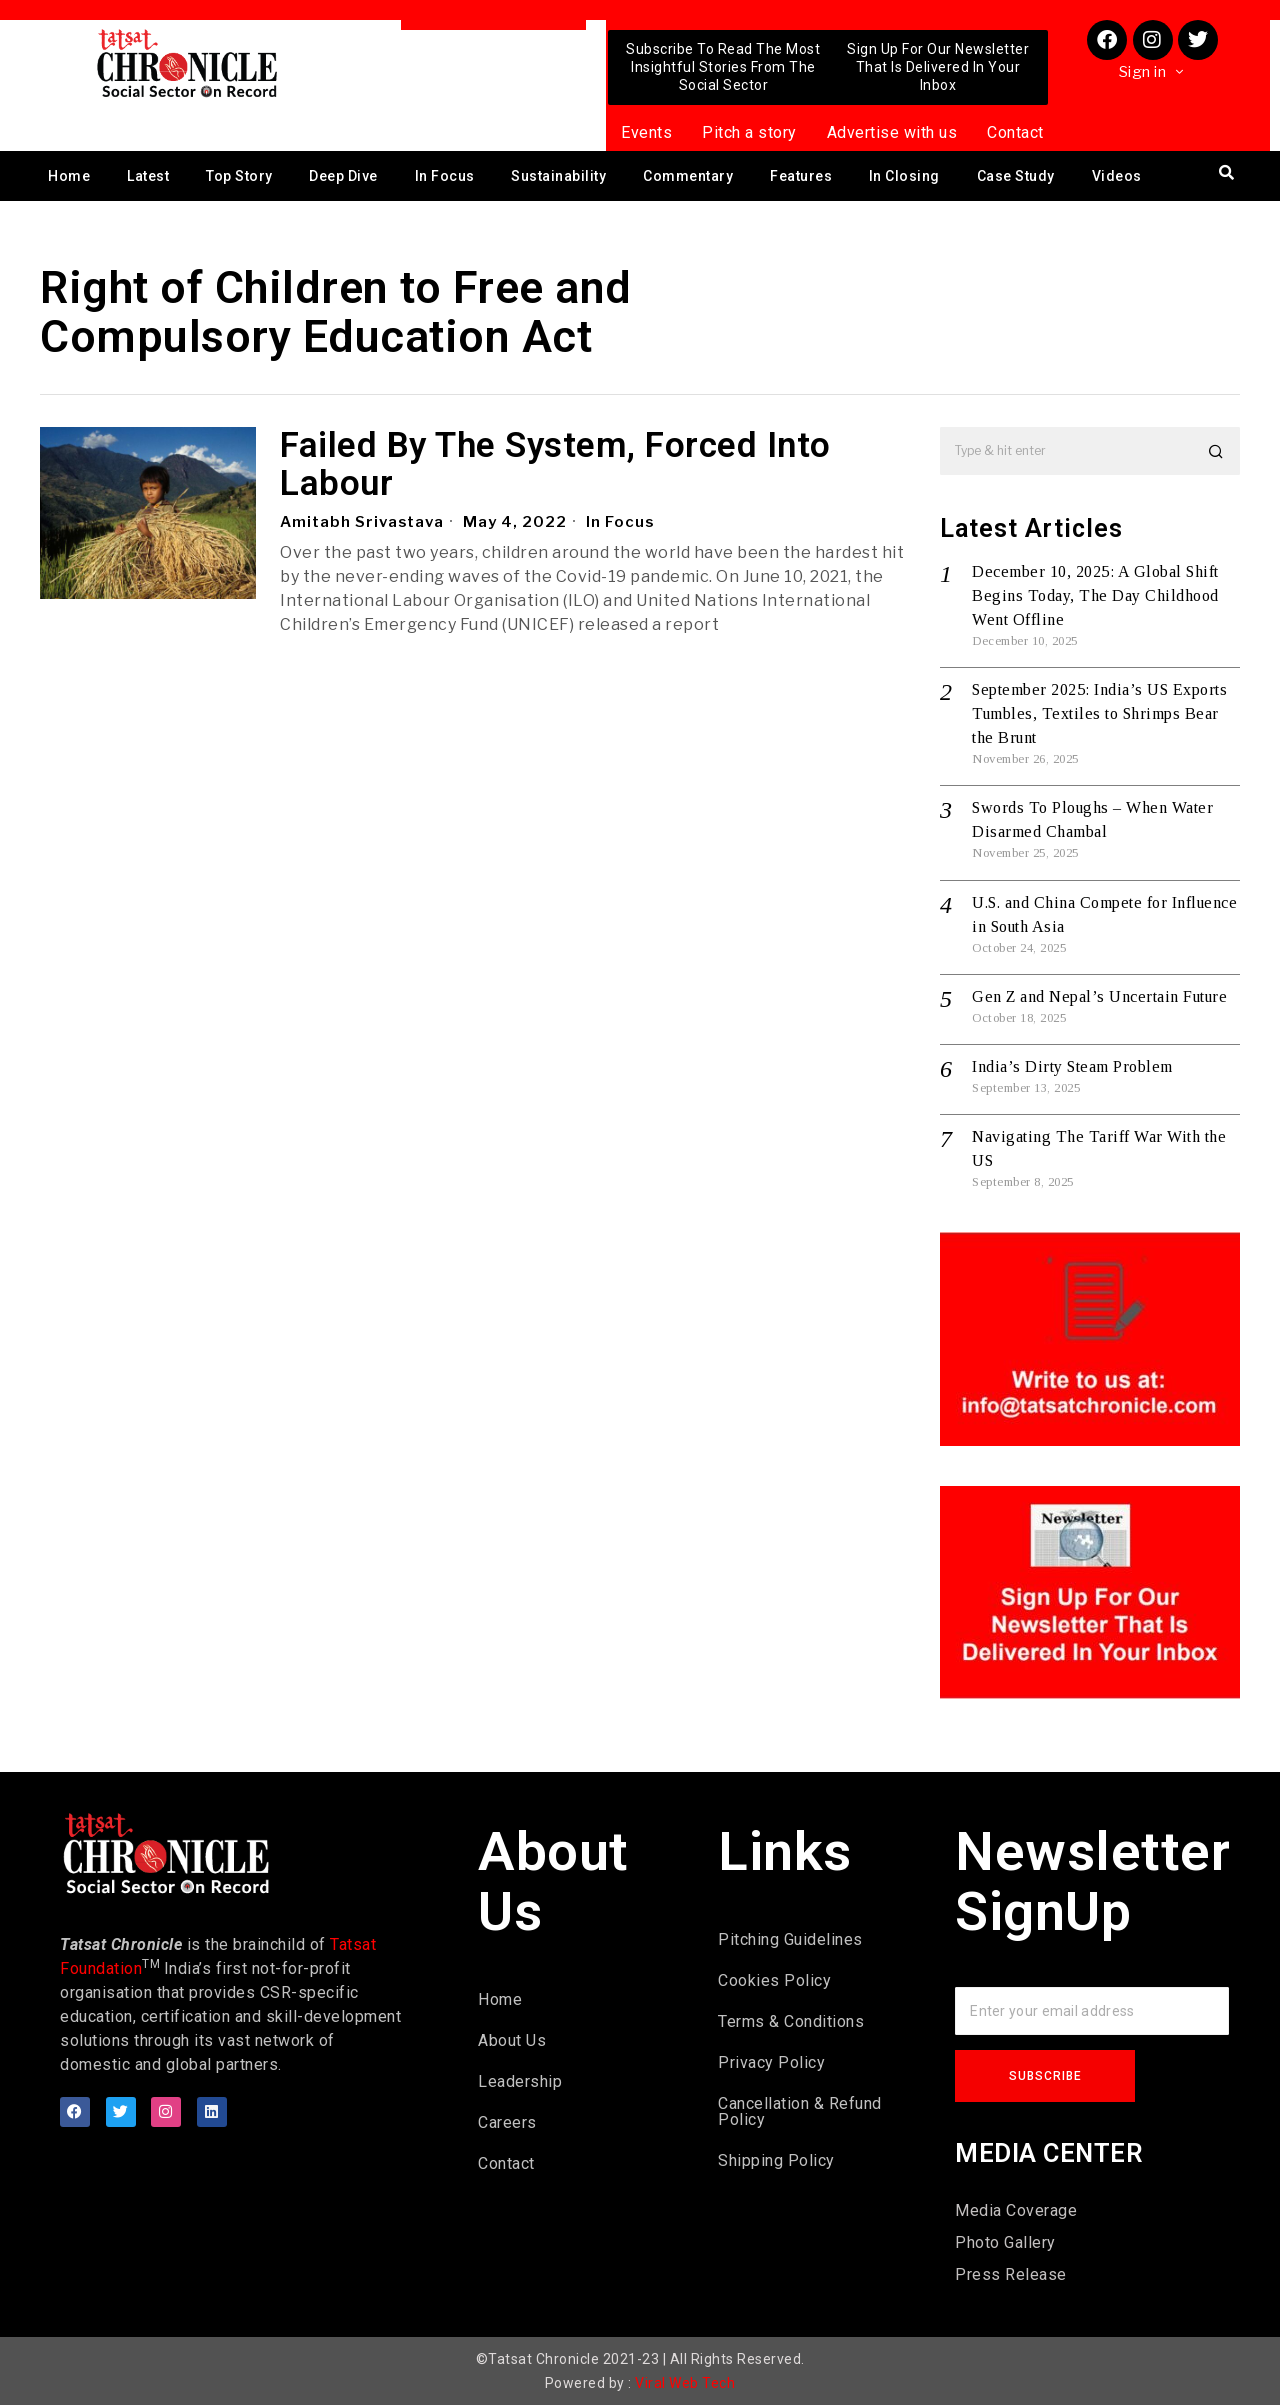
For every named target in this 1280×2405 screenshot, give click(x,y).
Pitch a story (749, 132)
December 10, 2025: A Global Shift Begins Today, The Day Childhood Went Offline (1095, 595)
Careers (507, 2122)
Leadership (520, 2081)
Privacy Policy (771, 2062)
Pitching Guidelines (790, 1939)
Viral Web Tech (685, 2383)
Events (646, 132)
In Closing (904, 176)
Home (69, 176)
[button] (1216, 451)
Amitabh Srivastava (362, 522)
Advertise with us (892, 132)
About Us (512, 2040)
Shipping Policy (776, 2160)
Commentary (688, 176)
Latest (148, 176)
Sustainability (558, 176)
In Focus (445, 176)
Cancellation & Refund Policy (800, 2111)
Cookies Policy (774, 1980)
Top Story (239, 176)
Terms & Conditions (791, 2021)
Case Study (1016, 176)
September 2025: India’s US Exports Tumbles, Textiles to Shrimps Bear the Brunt (1099, 713)
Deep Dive (343, 176)
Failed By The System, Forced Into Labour (555, 465)
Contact (1015, 132)
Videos (1117, 176)
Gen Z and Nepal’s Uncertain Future (1099, 996)
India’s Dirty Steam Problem (1072, 1066)
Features (801, 176)
